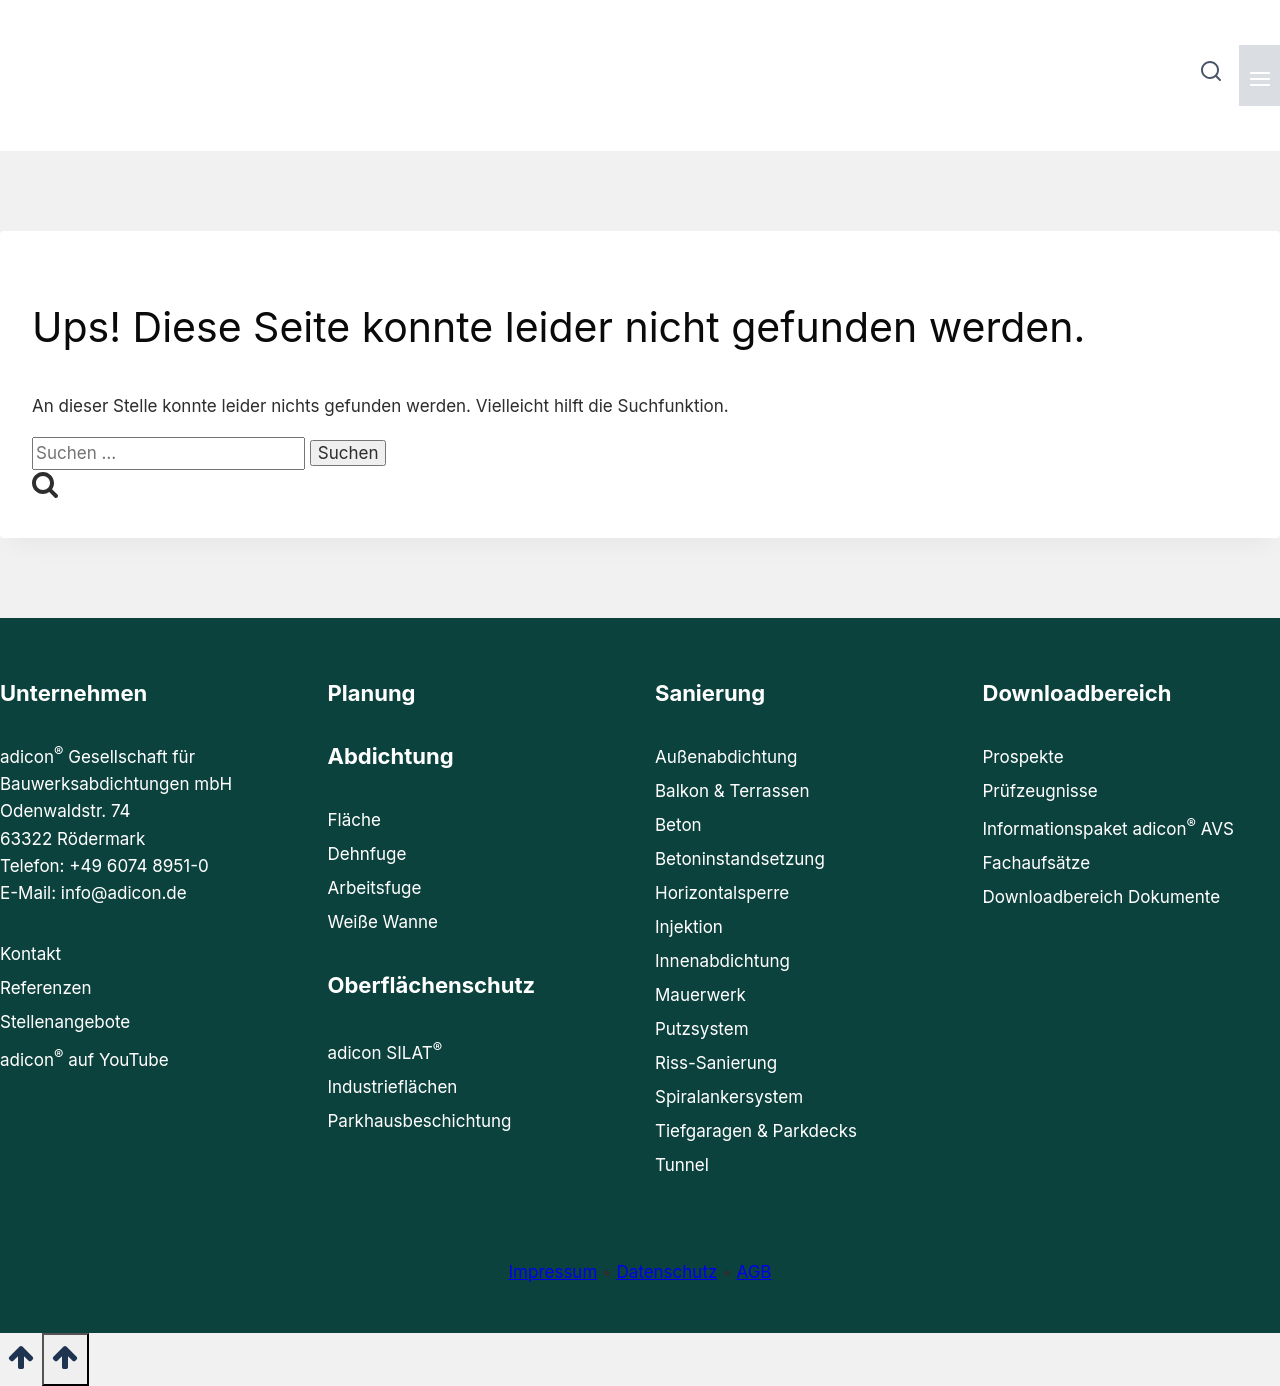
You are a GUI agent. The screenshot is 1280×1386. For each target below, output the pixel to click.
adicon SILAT (385, 1050)
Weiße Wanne (383, 922)
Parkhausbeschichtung (420, 1121)
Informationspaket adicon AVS (1108, 826)
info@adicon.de (124, 893)
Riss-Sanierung (716, 1063)
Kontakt (30, 954)
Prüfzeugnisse (1040, 791)
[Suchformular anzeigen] (1210, 75)
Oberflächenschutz (432, 985)
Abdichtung (391, 756)
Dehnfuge (367, 854)
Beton (678, 825)
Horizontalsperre (722, 893)
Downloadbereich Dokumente (1102, 897)
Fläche (354, 820)
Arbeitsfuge (375, 888)
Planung (372, 693)
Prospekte (1023, 757)
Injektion (689, 927)
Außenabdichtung (726, 757)
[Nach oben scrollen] (21, 1363)
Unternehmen (73, 693)
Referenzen (45, 988)
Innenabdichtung (722, 961)
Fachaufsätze (1037, 863)
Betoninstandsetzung (740, 859)
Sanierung (710, 693)
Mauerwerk (700, 995)
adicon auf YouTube (84, 1057)
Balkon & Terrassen (732, 791)
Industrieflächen (393, 1087)
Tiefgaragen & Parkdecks (756, 1131)
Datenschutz (666, 1272)
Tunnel (682, 1165)
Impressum (553, 1272)
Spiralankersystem (729, 1097)
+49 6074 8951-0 (139, 866)
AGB (753, 1272)
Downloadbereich (1077, 693)
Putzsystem (702, 1029)
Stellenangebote (65, 1022)
